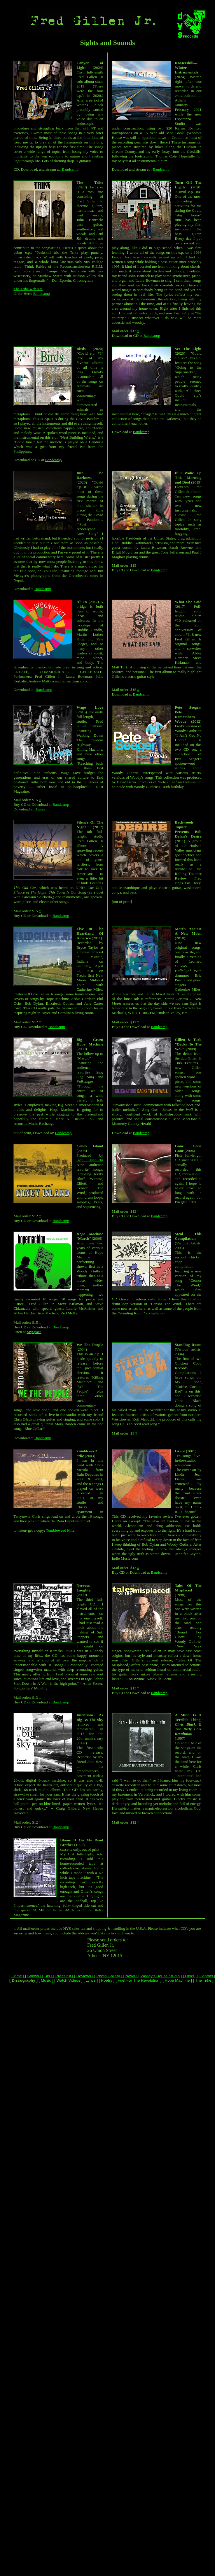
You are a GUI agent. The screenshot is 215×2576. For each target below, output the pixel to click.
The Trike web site (28, 289)
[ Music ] (45, 1980)
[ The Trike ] (203, 1980)
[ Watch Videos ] (67, 1980)
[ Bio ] (46, 1976)
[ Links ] (189, 1976)
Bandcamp (70, 169)
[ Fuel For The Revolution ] (137, 1980)
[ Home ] (16, 1976)
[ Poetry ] (106, 1980)
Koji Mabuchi (89, 1160)
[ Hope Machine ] (176, 1980)
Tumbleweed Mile (60, 1530)
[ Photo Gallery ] (107, 1976)
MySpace (34, 1332)
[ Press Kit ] (62, 1976)
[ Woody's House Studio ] (159, 1976)
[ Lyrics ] (90, 1980)
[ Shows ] (32, 1976)
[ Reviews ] (83, 1976)
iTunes (39, 809)
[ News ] (129, 1976)
